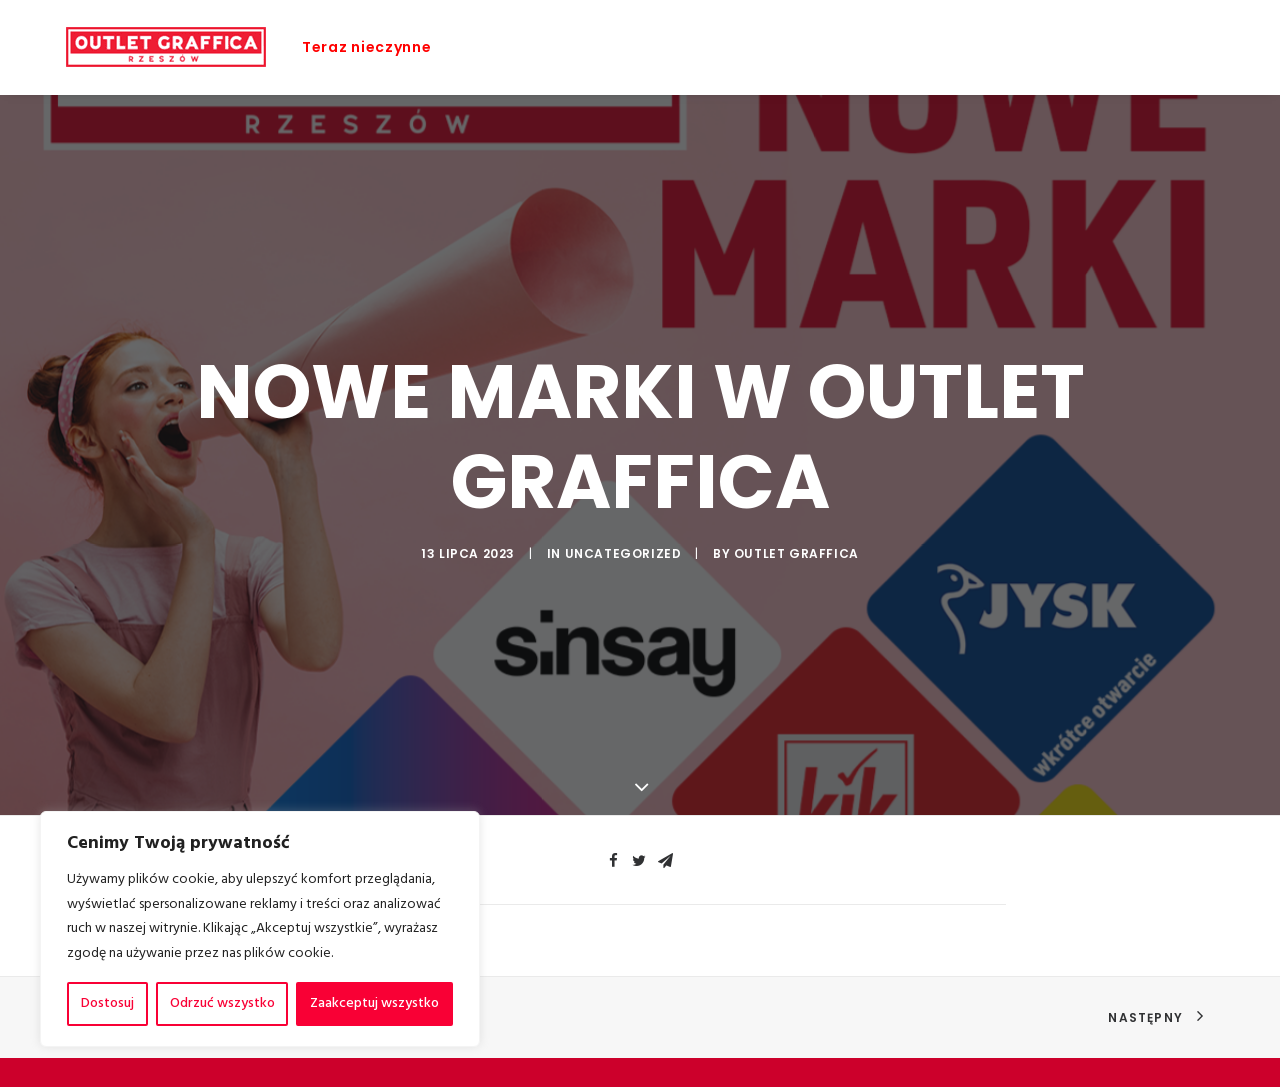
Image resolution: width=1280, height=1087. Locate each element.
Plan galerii (878, 47)
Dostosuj (107, 1003)
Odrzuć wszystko (222, 1003)
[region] (260, 929)
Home (468, 47)
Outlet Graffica (796, 551)
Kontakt (1122, 47)
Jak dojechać (1007, 47)
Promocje (558, 47)
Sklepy (651, 47)
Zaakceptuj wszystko (374, 1003)
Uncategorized (623, 551)
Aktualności (754, 47)
